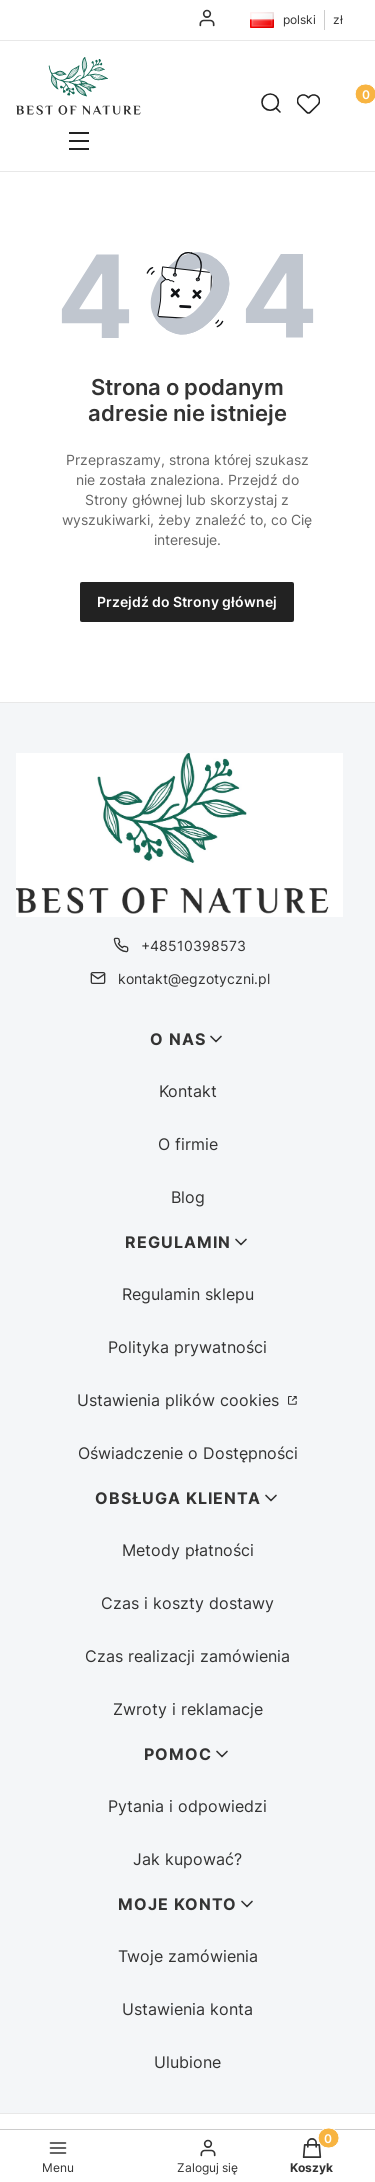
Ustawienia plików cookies (180, 1400)
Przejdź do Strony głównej (187, 601)
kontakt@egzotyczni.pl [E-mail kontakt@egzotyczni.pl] (194, 978)
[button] (78, 143)
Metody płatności (188, 1550)
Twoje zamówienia (188, 1956)
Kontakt (188, 1091)
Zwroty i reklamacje (188, 1709)
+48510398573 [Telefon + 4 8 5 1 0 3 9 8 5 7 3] (193, 945)
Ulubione (187, 2062)
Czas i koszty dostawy (187, 1603)
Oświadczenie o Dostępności (188, 1453)
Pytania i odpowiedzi (187, 1806)
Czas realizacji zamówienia (187, 1656)
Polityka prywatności (187, 1347)
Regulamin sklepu (188, 1294)
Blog (188, 1197)
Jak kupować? (187, 1859)
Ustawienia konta (187, 2009)
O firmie (188, 1144)
